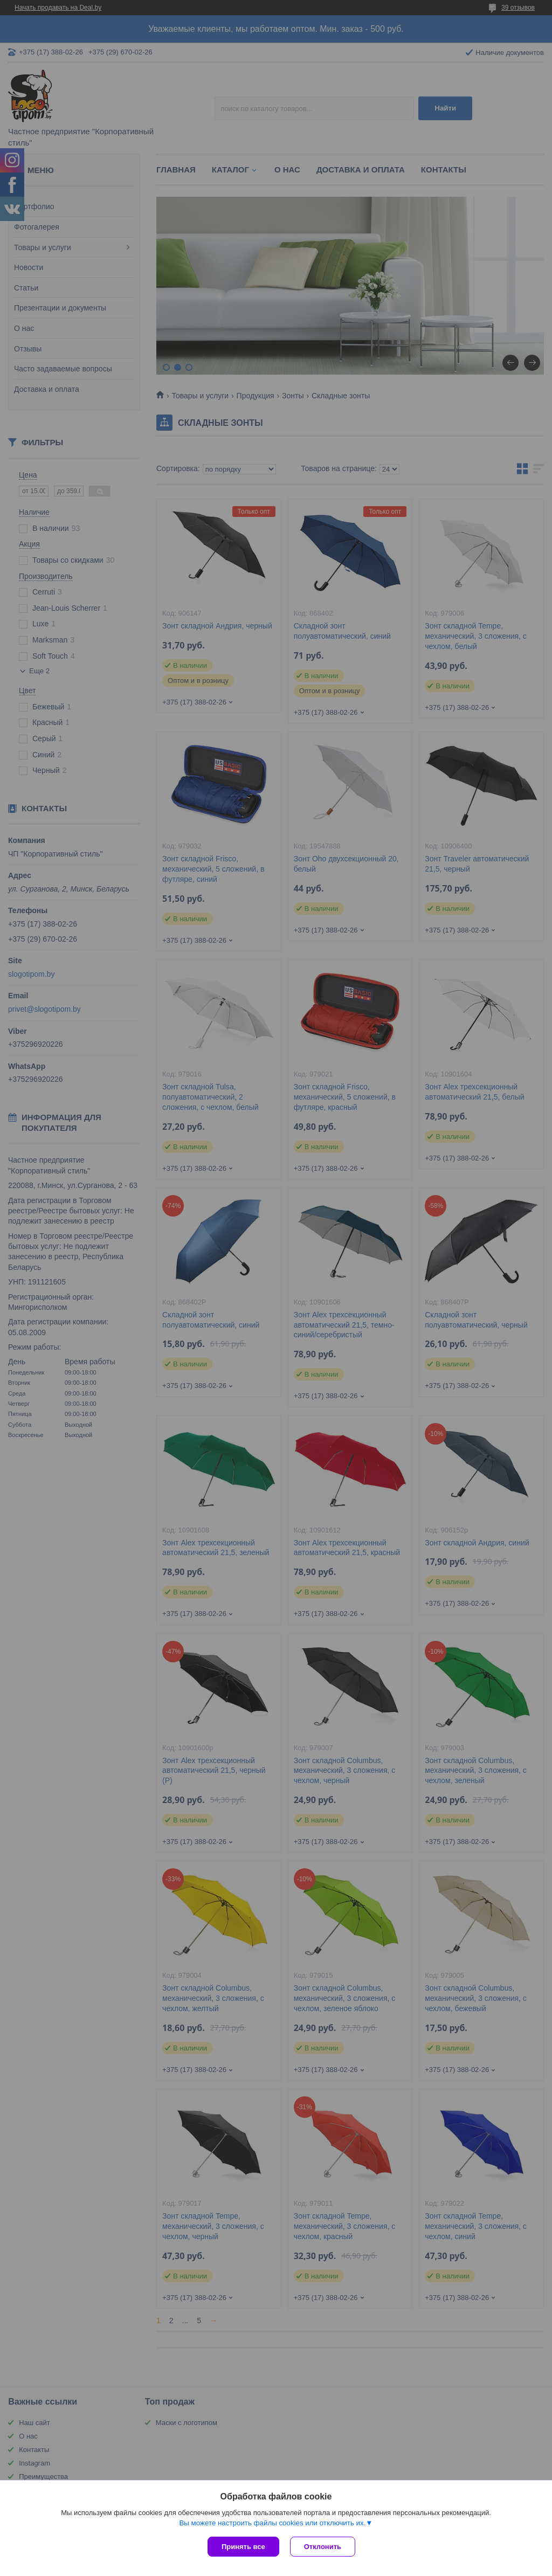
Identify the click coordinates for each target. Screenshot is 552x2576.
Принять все (243, 2547)
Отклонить (322, 2547)
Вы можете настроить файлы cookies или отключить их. (272, 2523)
